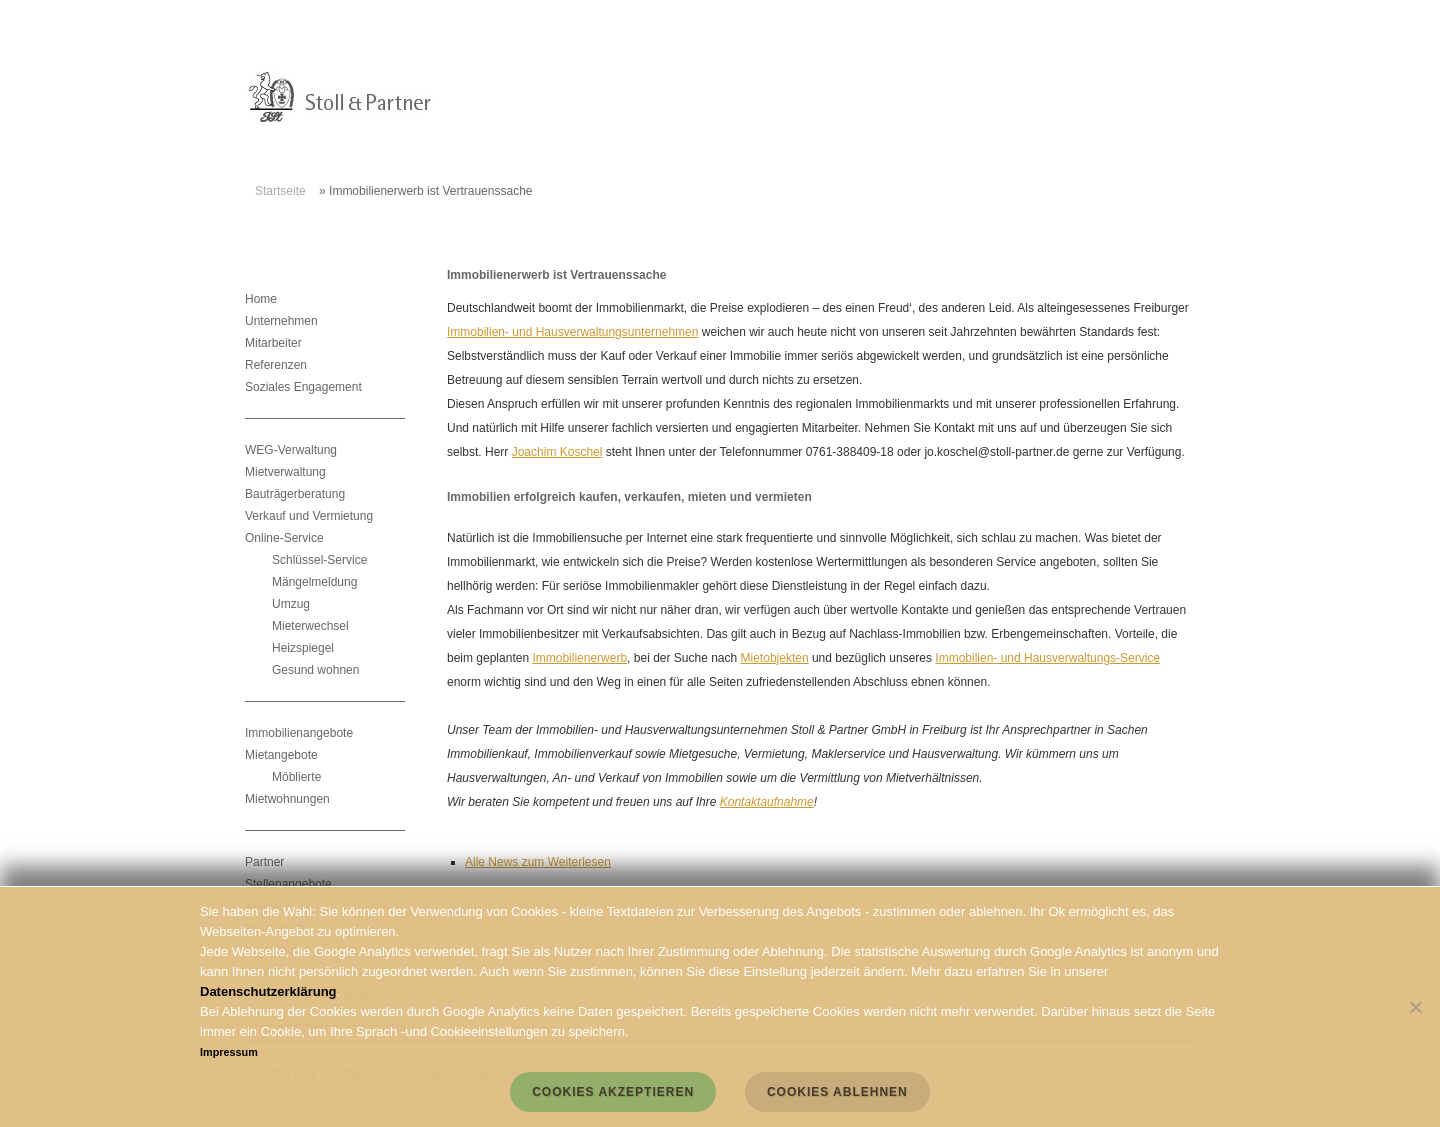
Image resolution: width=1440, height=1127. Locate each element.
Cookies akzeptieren (613, 1092)
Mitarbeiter (273, 343)
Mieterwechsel (310, 626)
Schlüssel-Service (319, 560)
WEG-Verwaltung (291, 450)
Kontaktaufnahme (767, 802)
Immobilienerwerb (579, 658)
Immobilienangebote (299, 733)
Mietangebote (281, 755)
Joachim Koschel (557, 452)
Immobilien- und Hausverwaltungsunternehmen (572, 332)
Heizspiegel (303, 648)
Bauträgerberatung (295, 494)
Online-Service (284, 538)
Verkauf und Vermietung (309, 516)
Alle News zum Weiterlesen (538, 862)
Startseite (280, 191)
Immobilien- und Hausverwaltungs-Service (1047, 658)
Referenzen (276, 365)
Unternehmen (281, 321)
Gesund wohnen (315, 670)
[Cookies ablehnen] (1415, 1007)
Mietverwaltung (285, 472)
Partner (264, 862)
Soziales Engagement (303, 387)
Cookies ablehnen (837, 1092)
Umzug (291, 604)
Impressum (229, 1052)
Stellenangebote (288, 884)
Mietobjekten (775, 658)
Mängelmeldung (314, 582)
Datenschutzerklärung (268, 991)
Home (261, 299)
